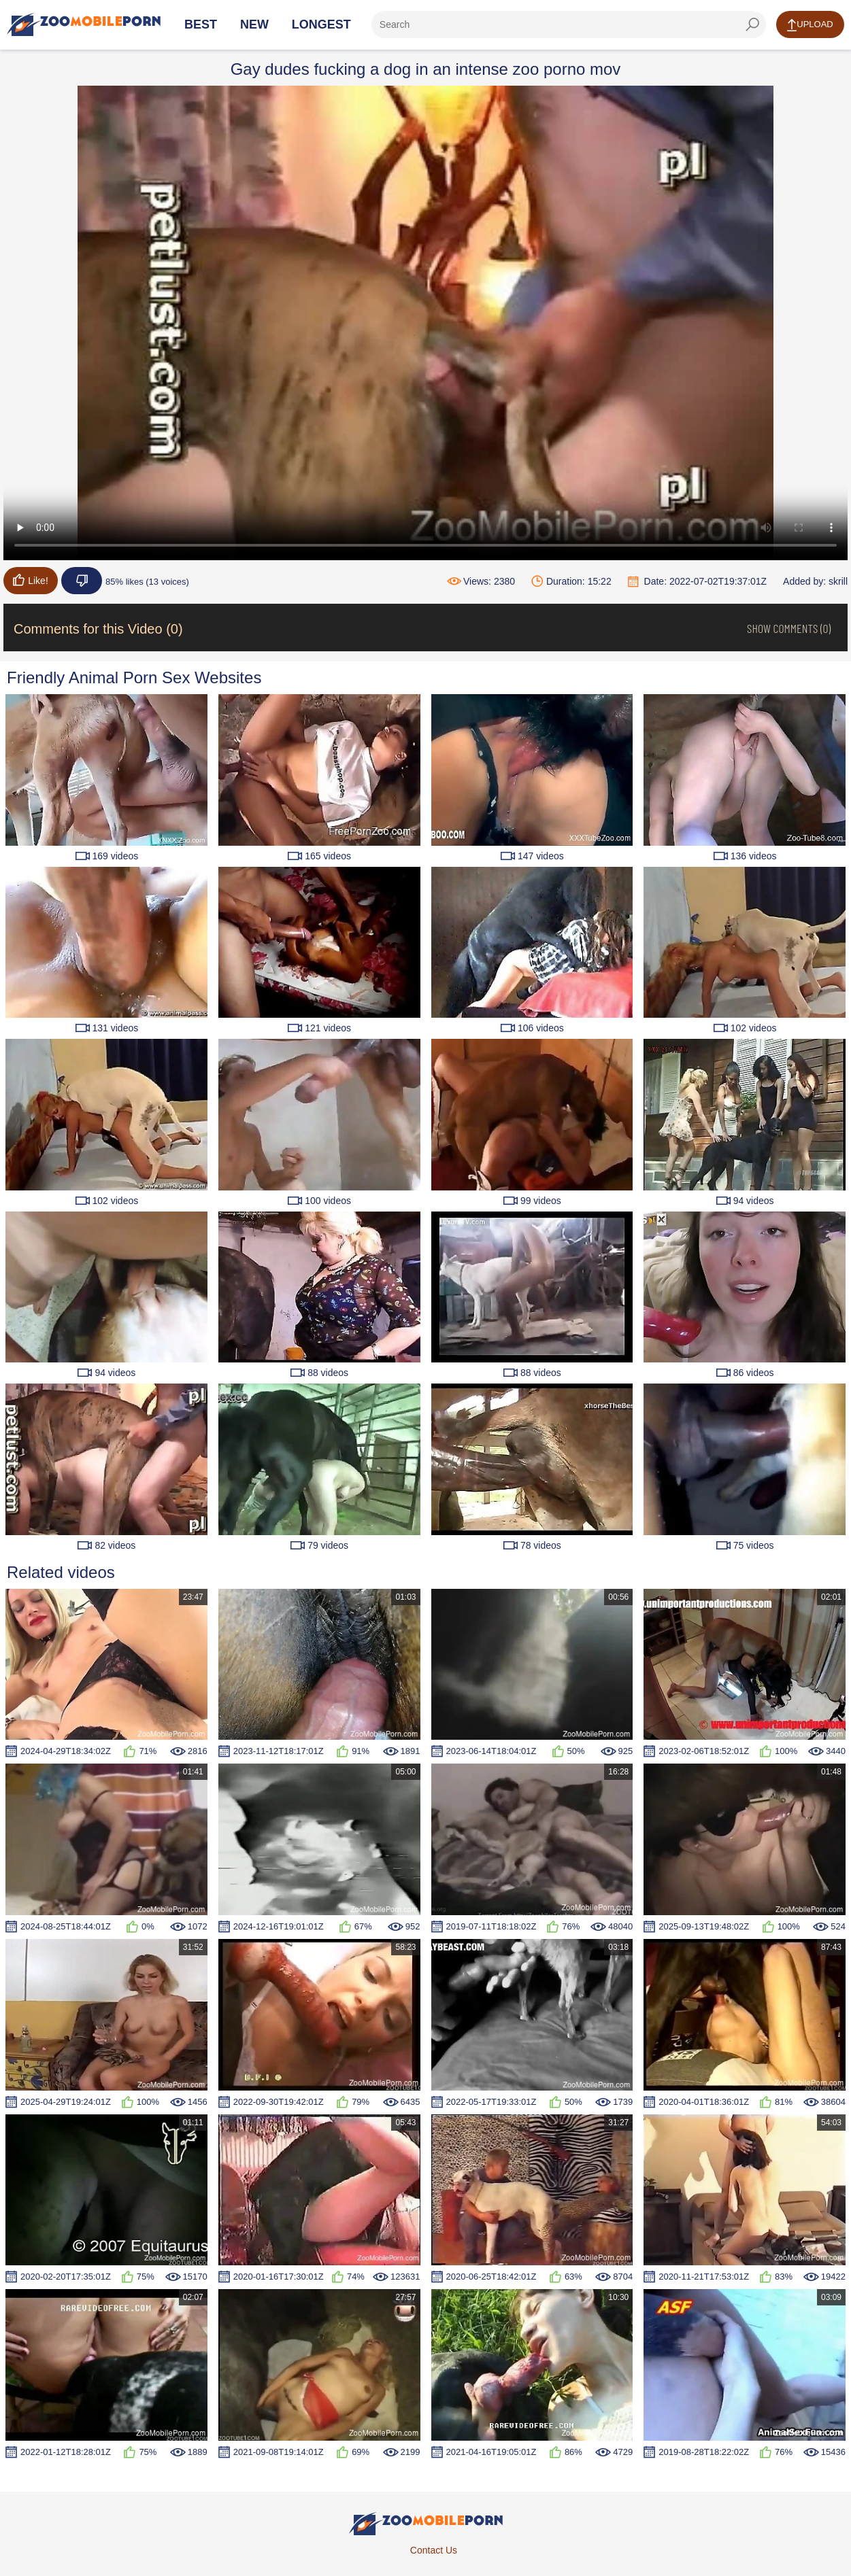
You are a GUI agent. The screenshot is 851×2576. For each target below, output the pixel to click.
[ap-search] (568, 24)
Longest (321, 24)
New (254, 24)
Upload (810, 25)
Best (200, 24)
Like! (30, 580)
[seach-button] (752, 24)
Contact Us (433, 2550)
